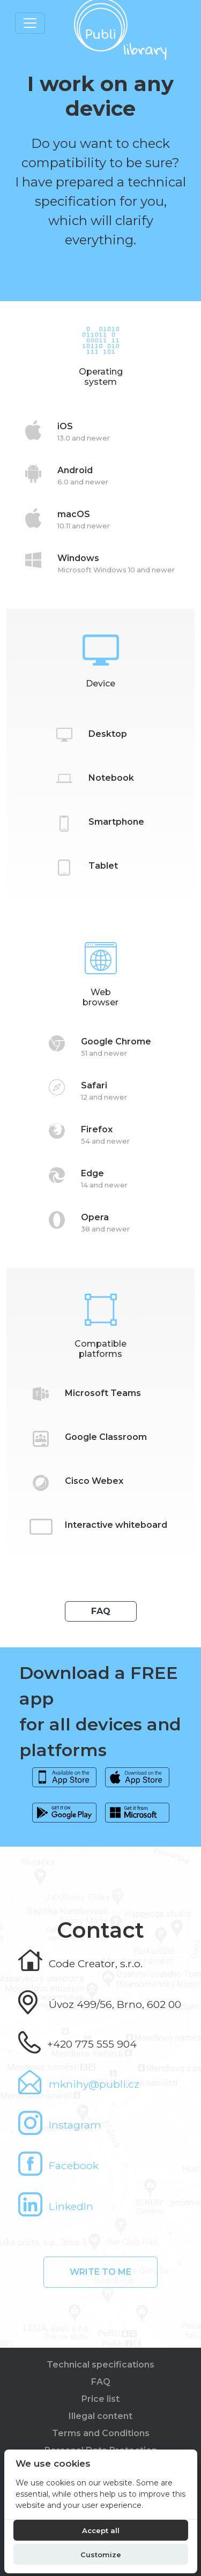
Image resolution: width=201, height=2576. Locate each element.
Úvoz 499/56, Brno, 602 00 (115, 2004)
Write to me (100, 2272)
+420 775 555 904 (92, 2043)
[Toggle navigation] (30, 23)
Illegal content (100, 2416)
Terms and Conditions (101, 2433)
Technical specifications (100, 2365)
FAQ (100, 1611)
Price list (100, 2399)
